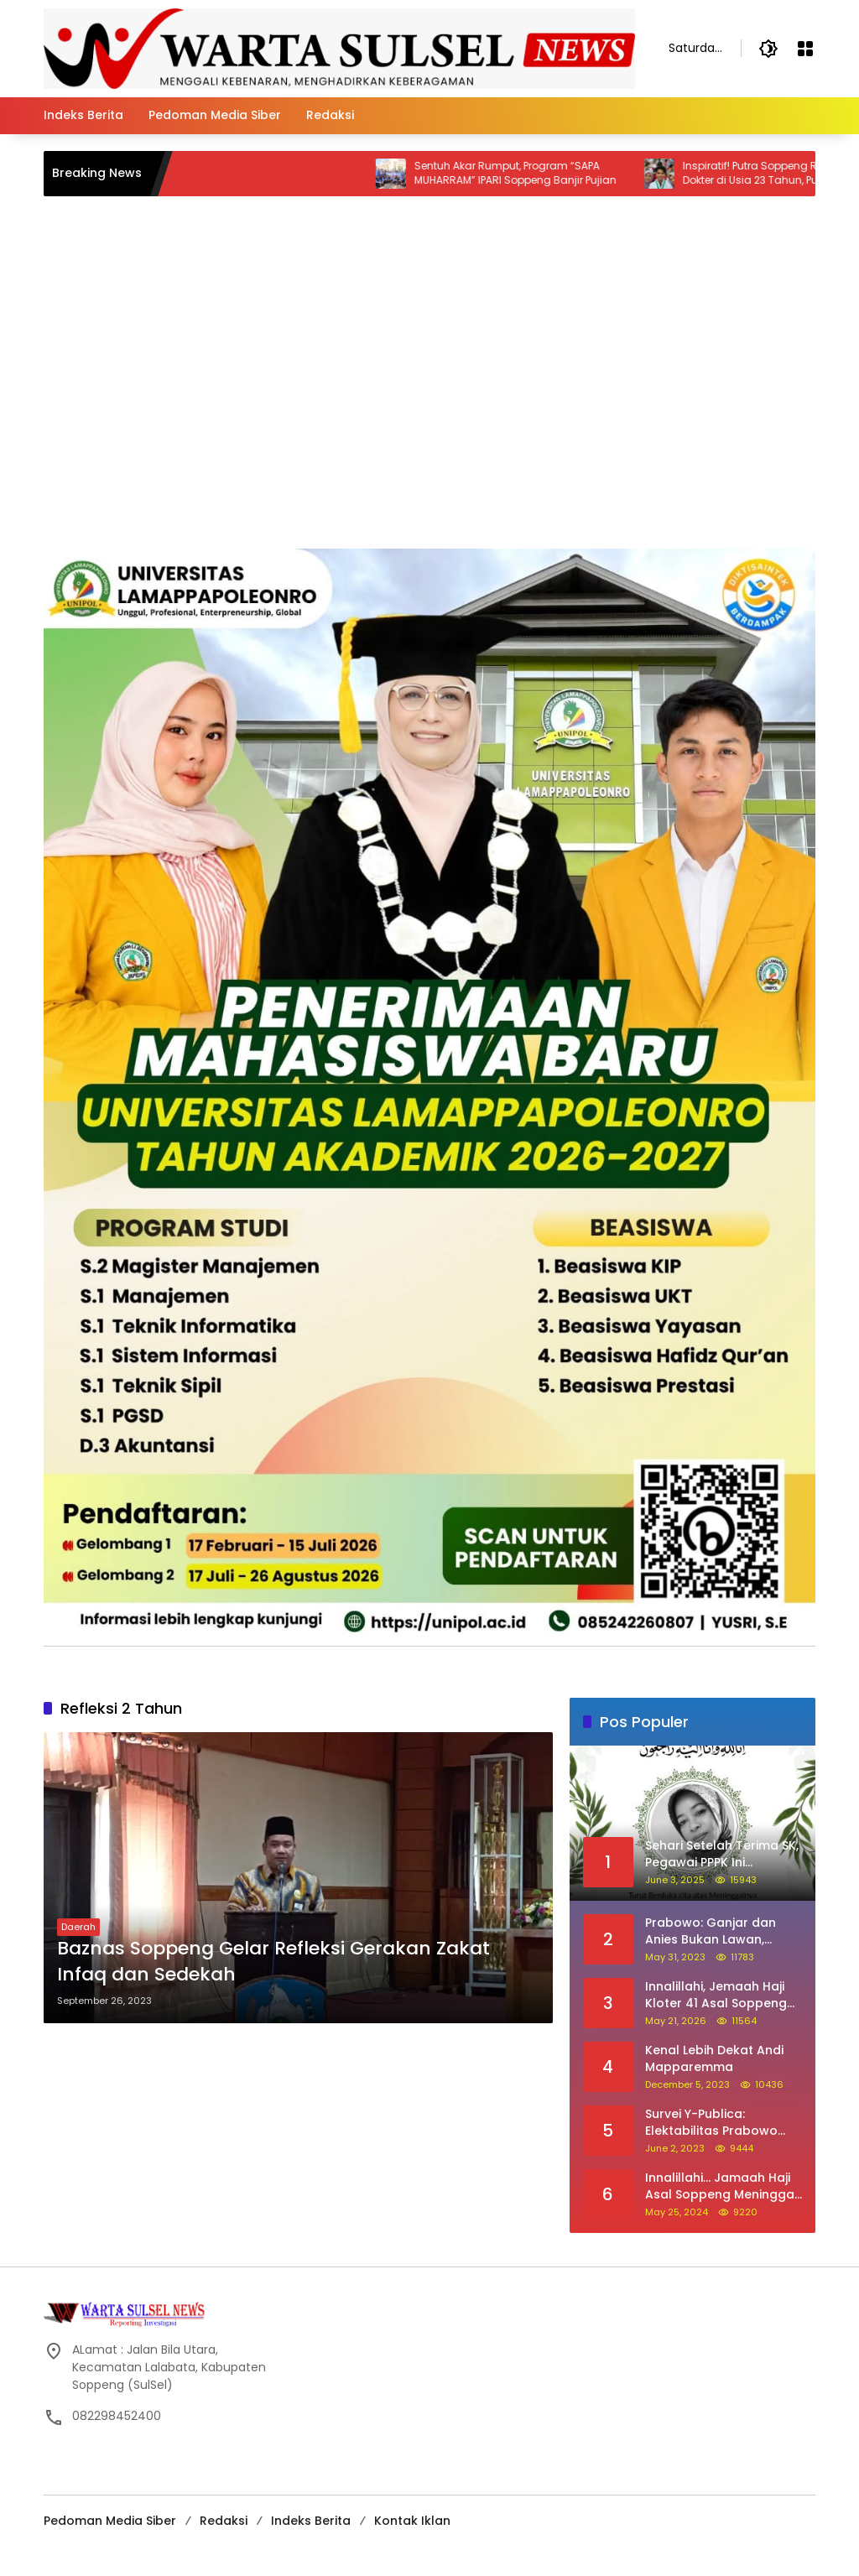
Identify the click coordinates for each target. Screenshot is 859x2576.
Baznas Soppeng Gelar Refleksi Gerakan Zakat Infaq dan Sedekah (273, 1961)
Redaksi (223, 2520)
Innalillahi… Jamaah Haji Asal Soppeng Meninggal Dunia (721, 2186)
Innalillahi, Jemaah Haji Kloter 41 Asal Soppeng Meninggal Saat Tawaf (716, 1995)
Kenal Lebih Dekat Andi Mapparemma (714, 2059)
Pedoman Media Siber (110, 2520)
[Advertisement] (429, 422)
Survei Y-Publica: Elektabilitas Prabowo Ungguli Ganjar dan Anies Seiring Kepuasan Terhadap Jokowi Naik (722, 2122)
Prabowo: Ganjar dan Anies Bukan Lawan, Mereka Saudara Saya (712, 1931)
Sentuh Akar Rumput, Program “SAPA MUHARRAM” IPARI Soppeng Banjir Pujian (536, 173)
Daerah (78, 1926)
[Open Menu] (805, 49)
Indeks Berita (311, 2520)
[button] (768, 49)
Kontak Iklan (412, 2520)
